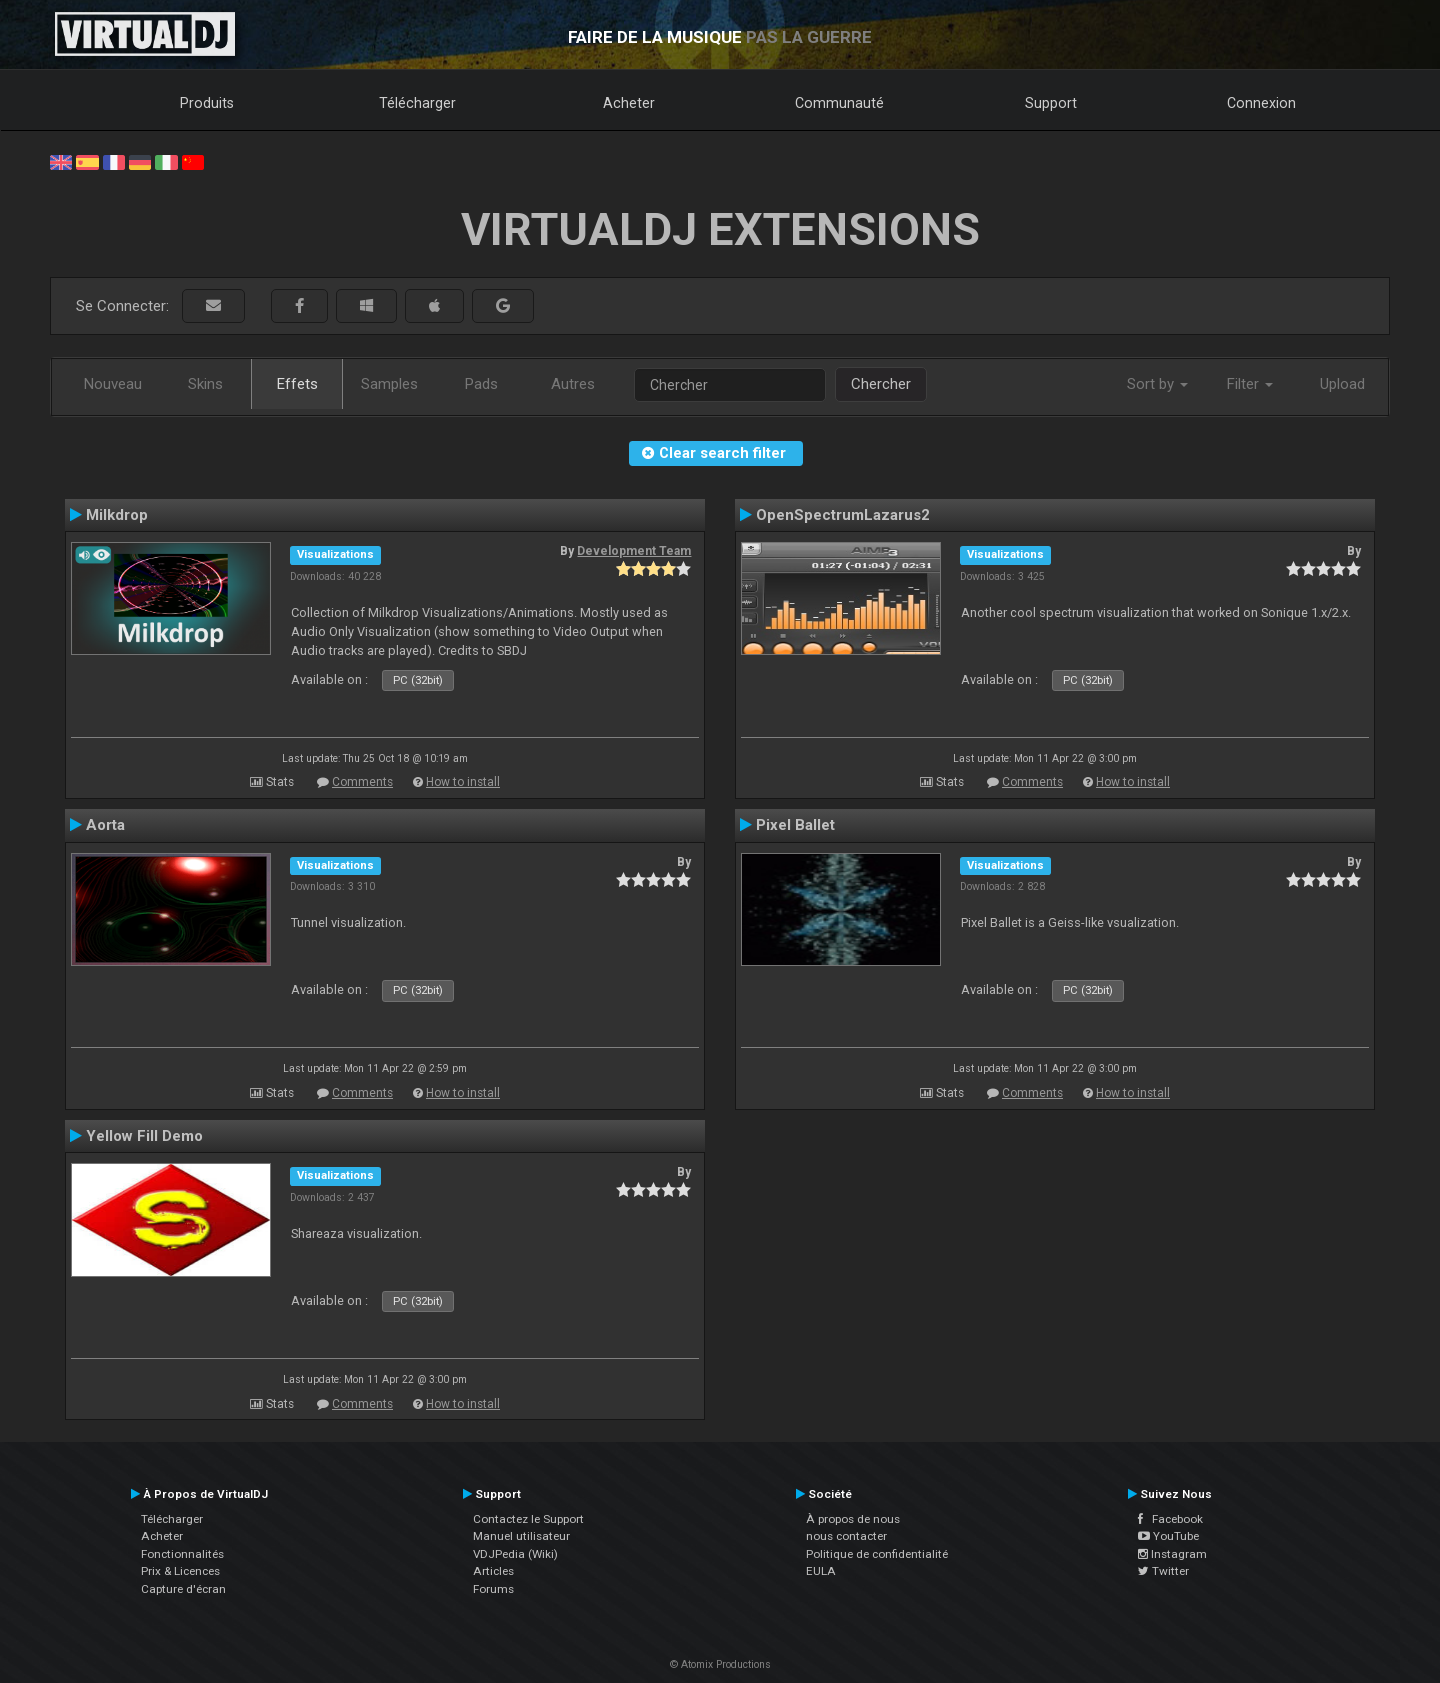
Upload (1342, 384)
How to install (463, 782)
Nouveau (113, 384)
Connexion (1261, 103)
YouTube (1168, 1536)
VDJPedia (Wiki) (515, 1554)
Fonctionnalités (182, 1554)
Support (1051, 103)
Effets (297, 384)
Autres (573, 384)
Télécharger (417, 103)
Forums (493, 1589)
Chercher (881, 384)
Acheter (629, 103)
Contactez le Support (528, 1519)
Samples (389, 384)
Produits (207, 103)
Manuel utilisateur (521, 1536)
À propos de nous (853, 1519)
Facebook (1170, 1519)
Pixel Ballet (795, 825)
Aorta (105, 825)
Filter (1250, 384)
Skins (205, 384)
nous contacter (846, 1536)
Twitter (1163, 1571)
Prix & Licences (180, 1571)
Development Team (634, 551)
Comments (362, 782)
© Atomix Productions (720, 1664)
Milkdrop (117, 515)
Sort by (1157, 384)
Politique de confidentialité (877, 1554)
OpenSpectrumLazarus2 (843, 515)
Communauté (839, 103)
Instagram (1172, 1554)
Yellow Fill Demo (144, 1136)
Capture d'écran (183, 1589)
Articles (493, 1571)
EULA (821, 1571)
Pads (481, 384)
